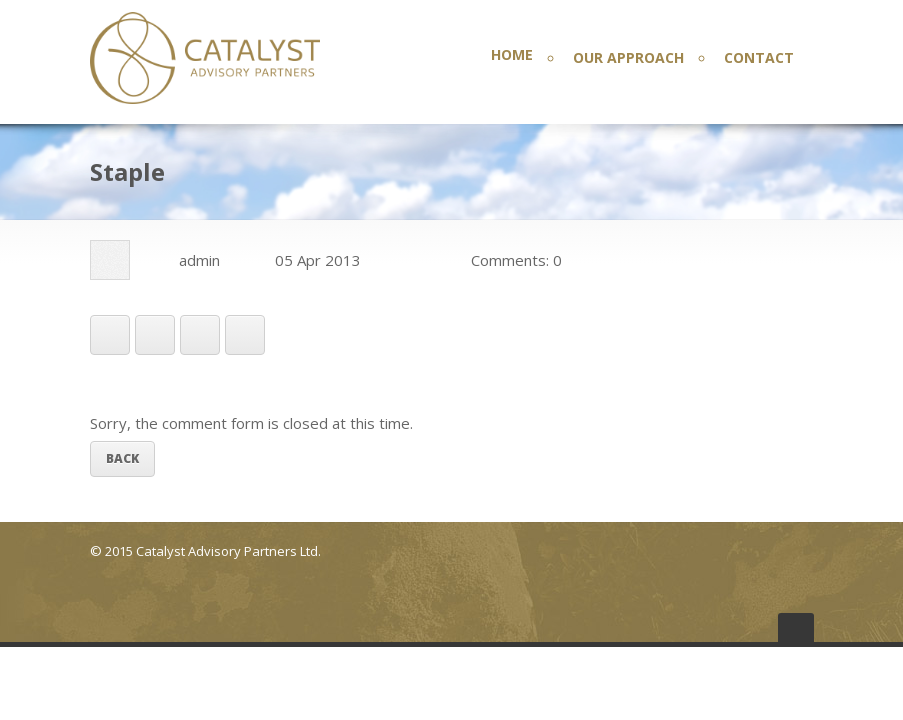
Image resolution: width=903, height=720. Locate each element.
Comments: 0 (516, 260)
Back (122, 458)
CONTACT (759, 57)
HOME (512, 54)
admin (199, 260)
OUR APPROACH (628, 57)
